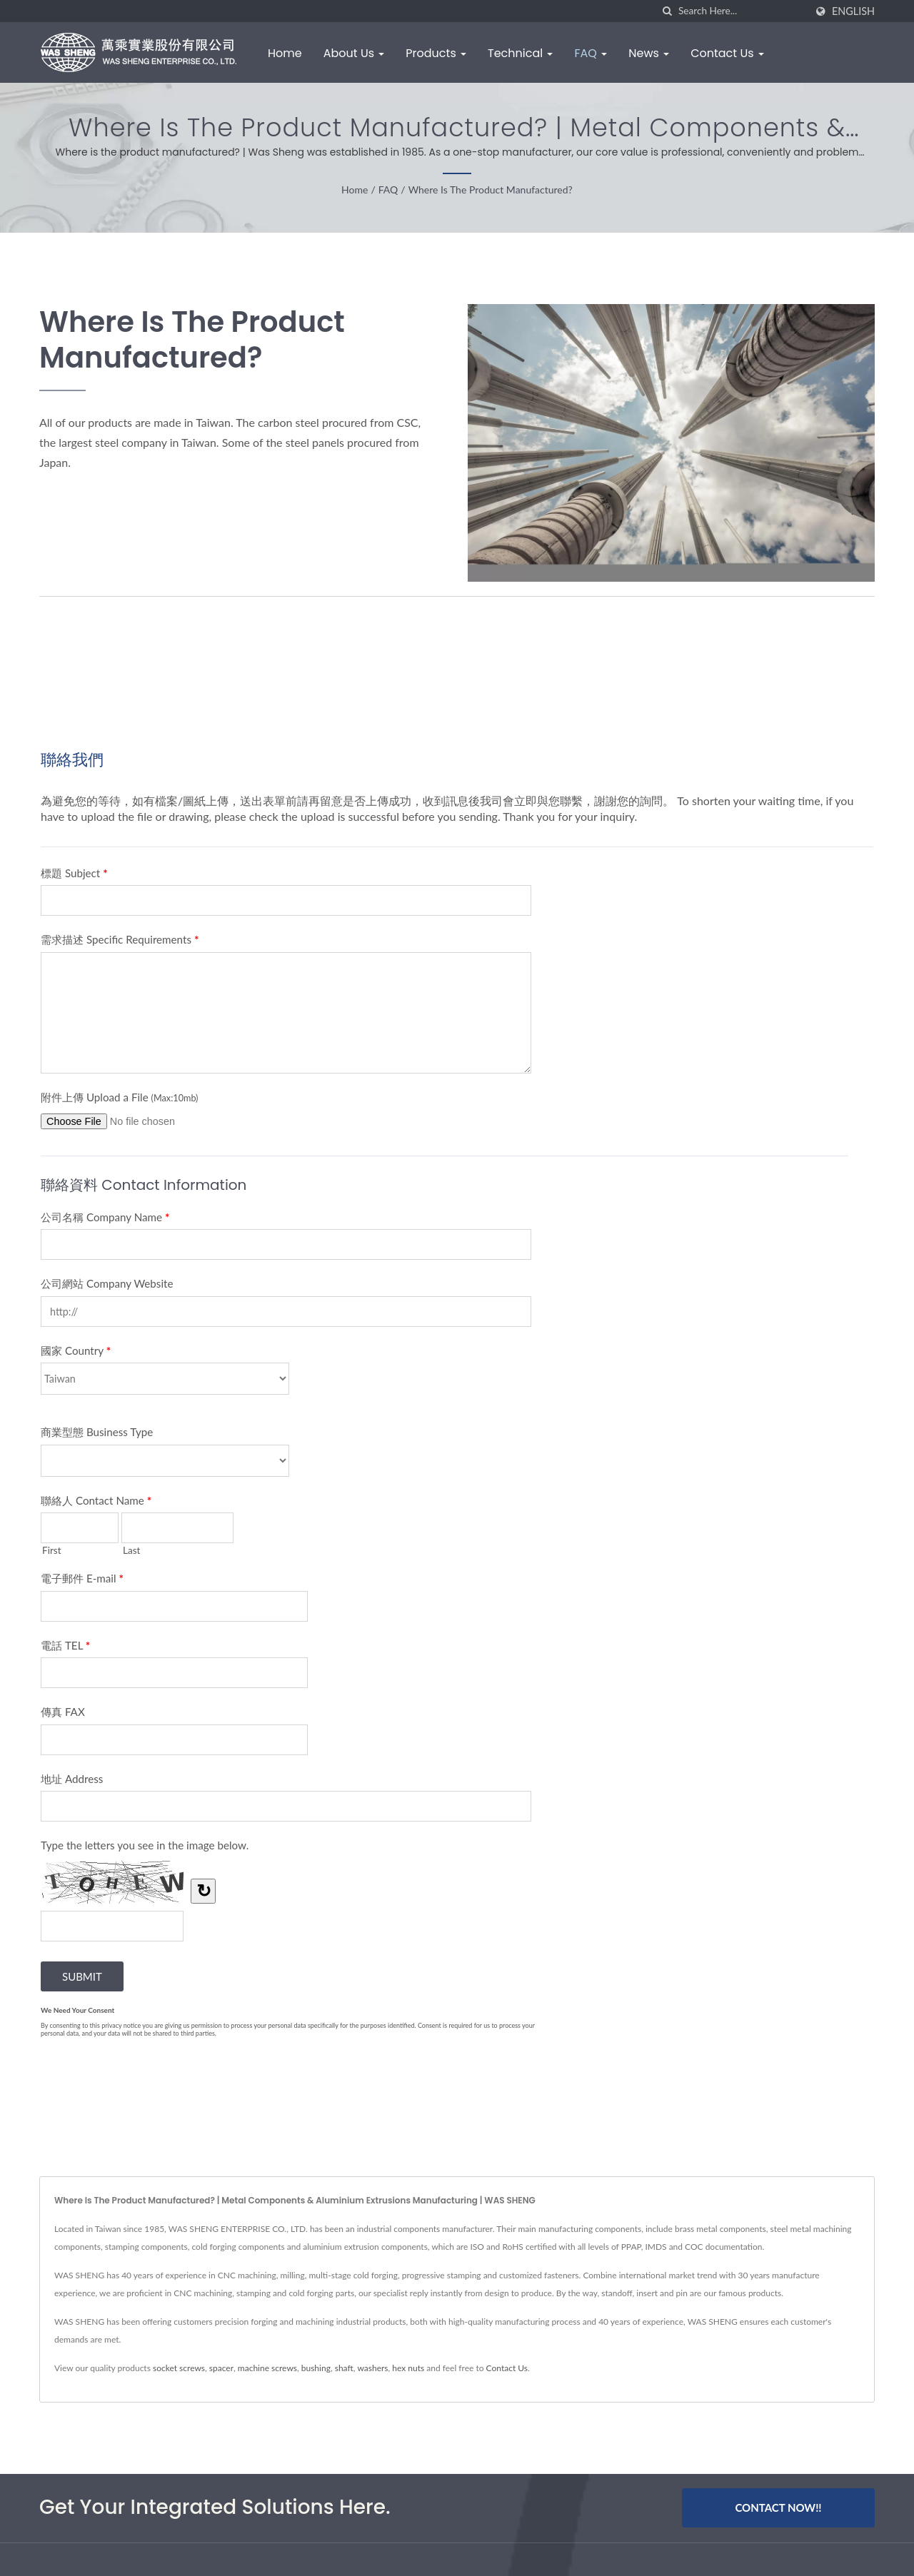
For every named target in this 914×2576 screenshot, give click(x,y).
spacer (221, 2368)
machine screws (267, 2368)
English (853, 11)
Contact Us (727, 53)
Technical (520, 53)
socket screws (179, 2368)
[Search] (741, 11)
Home (285, 53)
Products (436, 53)
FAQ (590, 53)
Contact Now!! (778, 2507)
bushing (316, 2368)
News (648, 53)
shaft (344, 2368)
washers (372, 2368)
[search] (667, 11)
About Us (354, 53)
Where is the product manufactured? (490, 189)
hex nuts (408, 2368)
